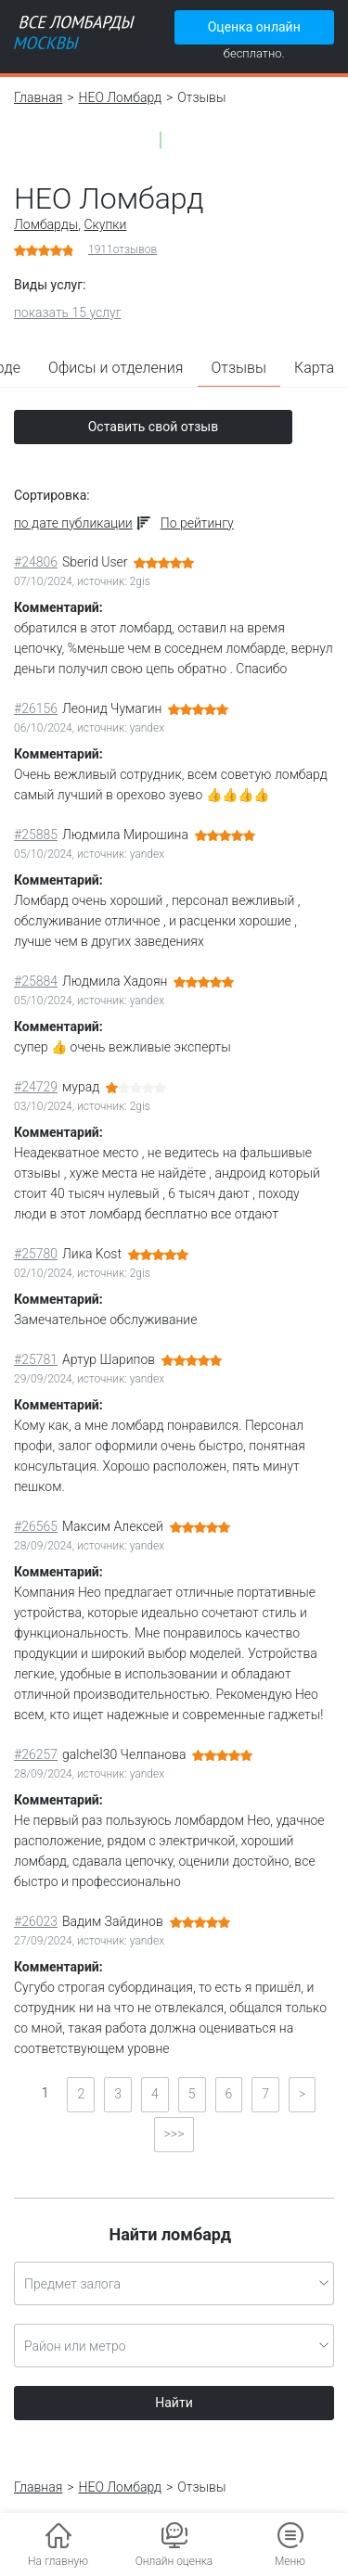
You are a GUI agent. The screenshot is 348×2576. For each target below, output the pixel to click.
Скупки (105, 224)
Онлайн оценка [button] (174, 2561)
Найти (174, 2402)
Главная (38, 97)
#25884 (36, 981)
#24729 (36, 1086)
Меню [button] (290, 2561)
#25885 (36, 834)
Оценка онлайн (254, 26)
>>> (174, 2133)
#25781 (36, 1359)
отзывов (122, 249)
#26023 (36, 1921)
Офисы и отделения (116, 367)
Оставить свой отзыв (153, 426)
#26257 (36, 1754)
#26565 (36, 1526)
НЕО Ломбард (120, 97)
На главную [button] (58, 2561)
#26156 (36, 708)
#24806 (36, 562)
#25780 (36, 1253)
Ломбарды (46, 224)
